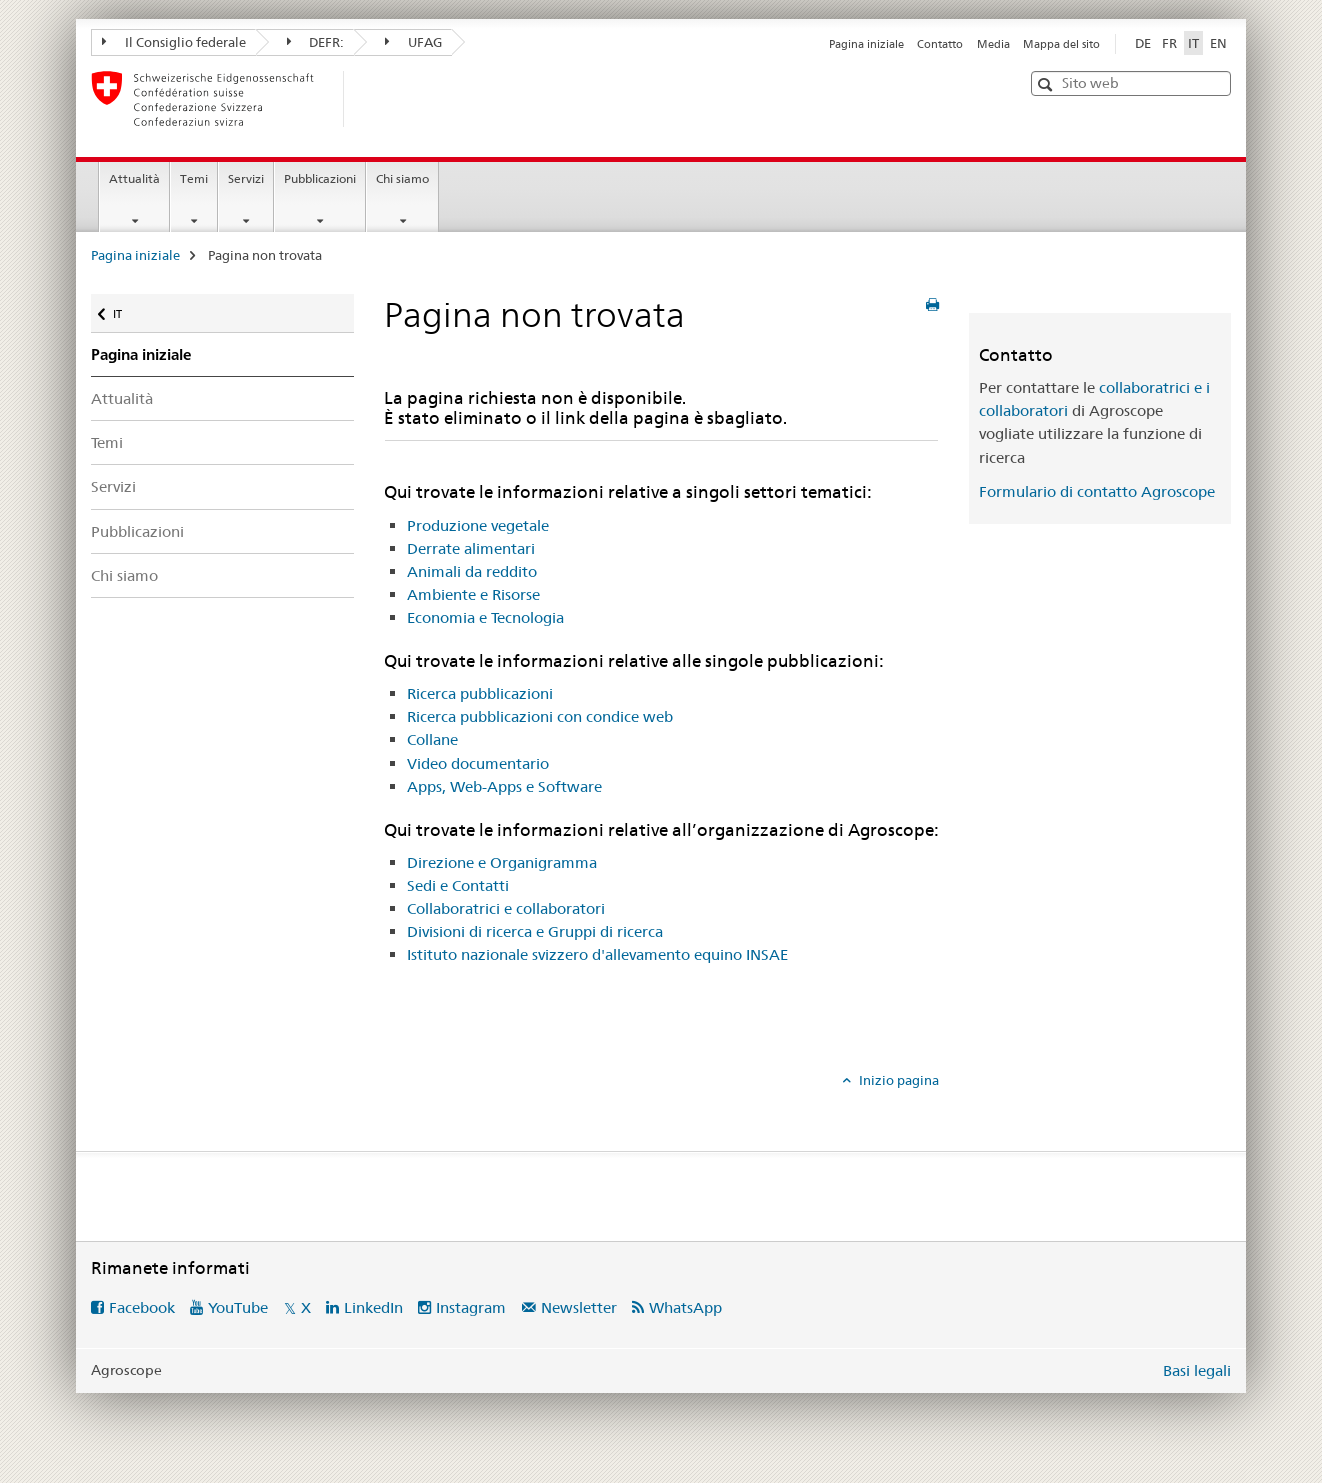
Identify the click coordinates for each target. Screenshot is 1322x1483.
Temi (194, 178)
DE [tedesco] (1143, 43)
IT (131, 309)
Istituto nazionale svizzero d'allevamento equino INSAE (597, 954)
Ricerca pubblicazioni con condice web (540, 716)
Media (993, 44)
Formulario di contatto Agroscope (1097, 491)
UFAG (413, 42)
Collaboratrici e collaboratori (506, 908)
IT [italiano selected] (1193, 43)
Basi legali (1197, 1370)
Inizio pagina (897, 1080)
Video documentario (478, 763)
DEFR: (316, 42)
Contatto (940, 44)
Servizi (246, 178)
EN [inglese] (1218, 43)
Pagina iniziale (866, 44)
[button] (1047, 84)
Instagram (471, 1307)
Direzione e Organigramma (502, 862)
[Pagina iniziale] (376, 99)
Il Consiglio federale (174, 42)
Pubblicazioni (320, 178)
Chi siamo (402, 178)
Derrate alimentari (471, 548)
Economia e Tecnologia (485, 617)
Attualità (134, 178)
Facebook (142, 1307)
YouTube (238, 1307)
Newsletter (579, 1307)
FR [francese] (1169, 43)
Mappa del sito (1061, 44)
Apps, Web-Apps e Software (504, 786)
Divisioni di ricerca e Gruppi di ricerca (535, 931)
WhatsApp (685, 1307)
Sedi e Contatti (458, 885)
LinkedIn (373, 1307)
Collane (432, 739)
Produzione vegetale (478, 525)
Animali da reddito (472, 571)
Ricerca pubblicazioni (480, 693)
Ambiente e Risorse (473, 594)
